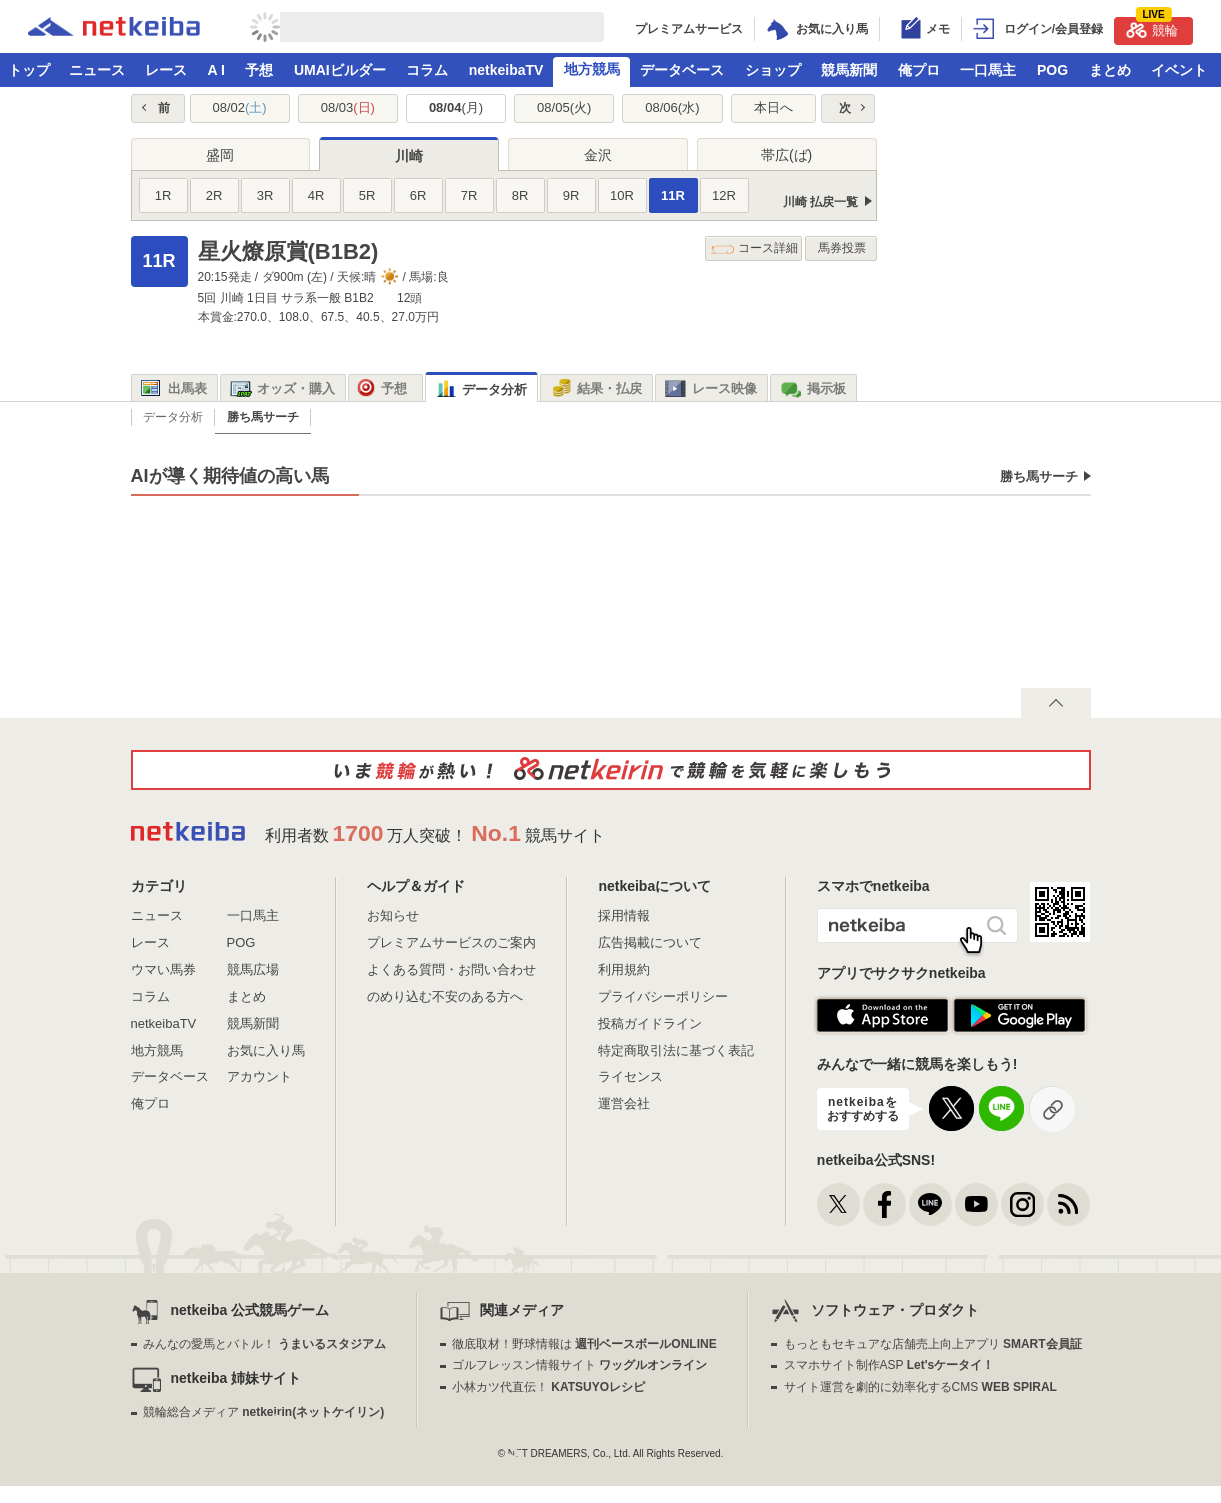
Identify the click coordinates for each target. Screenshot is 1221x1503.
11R (673, 195)
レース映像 (711, 389)
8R (520, 195)
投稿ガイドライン (650, 1023)
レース (166, 70)
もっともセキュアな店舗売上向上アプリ (933, 1344)
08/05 (564, 107)
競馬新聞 (849, 70)
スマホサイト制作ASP (889, 1365)
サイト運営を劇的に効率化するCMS (920, 1387)
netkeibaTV (506, 70)
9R (571, 195)
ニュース (97, 70)
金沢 (598, 155)
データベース (682, 70)
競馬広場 (253, 969)
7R (469, 195)
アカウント (259, 1076)
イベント (1179, 70)
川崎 (409, 156)
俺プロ (919, 70)
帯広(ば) (786, 155)
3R (265, 195)
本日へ (773, 107)
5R (367, 195)
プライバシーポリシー (663, 996)
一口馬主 (988, 70)
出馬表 (174, 389)
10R (622, 195)
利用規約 (624, 969)
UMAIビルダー (340, 70)
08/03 (348, 107)
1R (163, 195)
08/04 (456, 107)
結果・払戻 (596, 389)
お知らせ (393, 915)
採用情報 (624, 915)
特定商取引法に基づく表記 (676, 1050)
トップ (29, 70)
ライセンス (630, 1076)
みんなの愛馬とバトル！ (264, 1344)
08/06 (672, 107)
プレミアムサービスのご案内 (451, 942)
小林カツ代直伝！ (548, 1387)
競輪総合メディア (263, 1412)
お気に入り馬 (266, 1050)
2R (214, 195)
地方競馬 (592, 69)
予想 (259, 70)
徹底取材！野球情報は (584, 1344)
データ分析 (481, 389)
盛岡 (220, 155)
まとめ (1110, 70)
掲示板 (813, 389)
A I (216, 70)
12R (724, 195)
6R (418, 195)
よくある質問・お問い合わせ (451, 969)
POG (1052, 70)
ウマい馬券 (163, 969)
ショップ (773, 70)
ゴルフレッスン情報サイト (579, 1365)
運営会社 (624, 1103)
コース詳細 (754, 248)
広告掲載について (650, 942)
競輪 (1152, 27)
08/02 (239, 107)
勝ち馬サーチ (1039, 476)
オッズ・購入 (282, 389)
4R (316, 195)
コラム (427, 70)
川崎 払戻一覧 (820, 202)
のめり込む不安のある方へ (445, 996)
